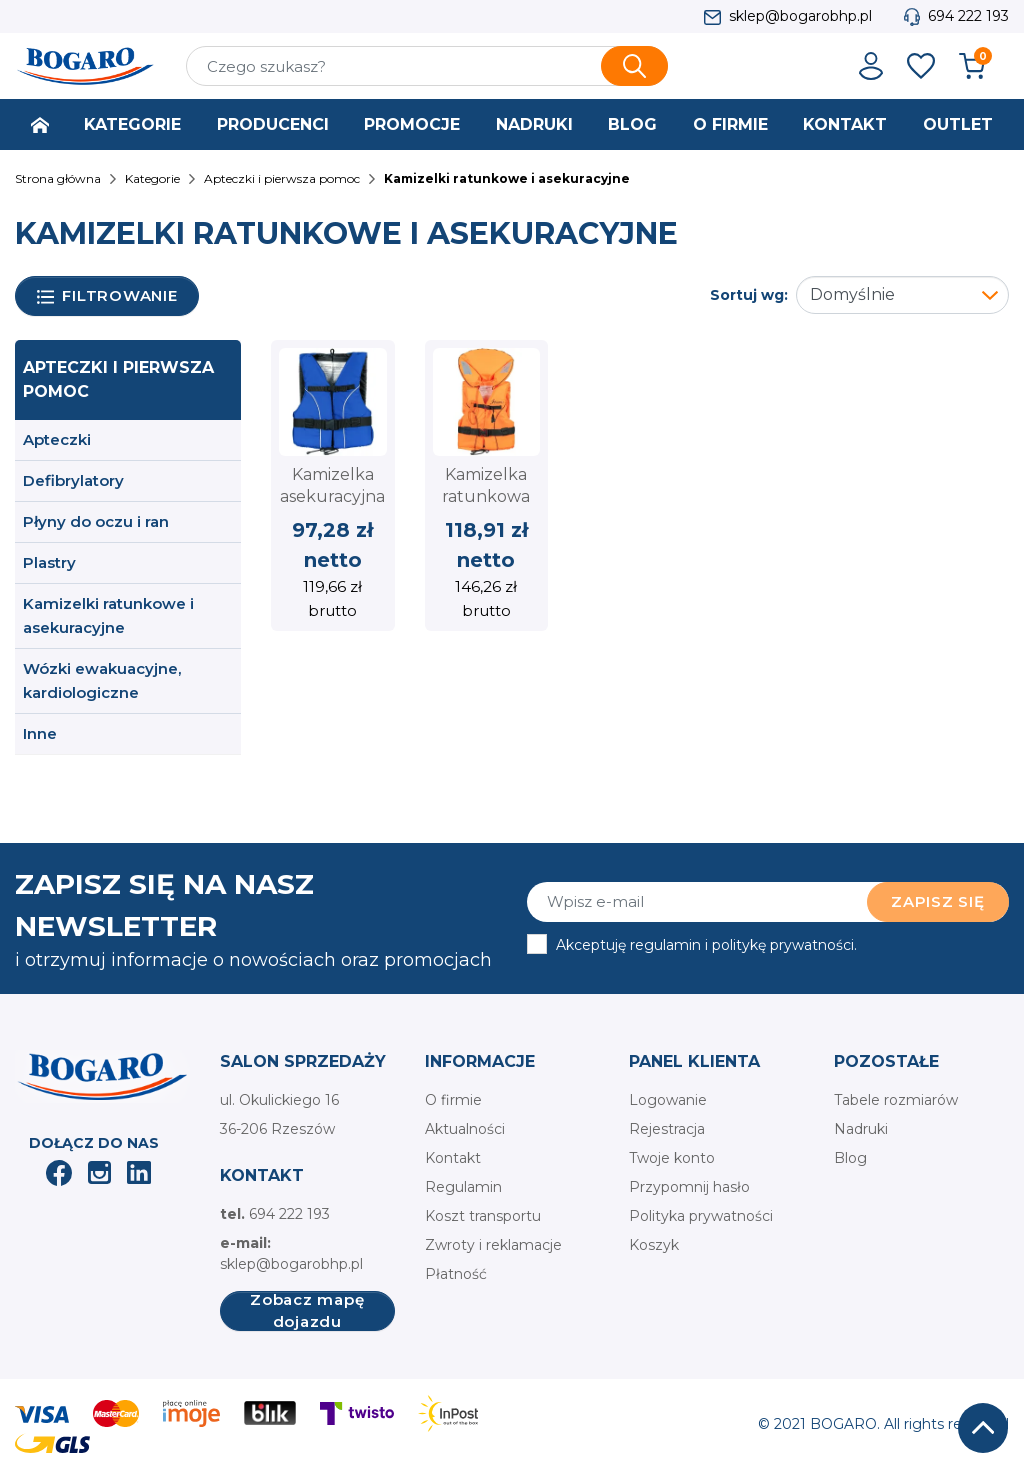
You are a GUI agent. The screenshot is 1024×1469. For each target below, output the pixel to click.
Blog (850, 1158)
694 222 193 (968, 16)
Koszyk (654, 1245)
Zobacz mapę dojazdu (307, 1311)
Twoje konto (672, 1158)
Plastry (49, 562)
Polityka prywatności (701, 1216)
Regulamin (463, 1187)
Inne (40, 733)
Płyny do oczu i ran (96, 521)
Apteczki (57, 439)
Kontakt (453, 1158)
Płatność (456, 1274)
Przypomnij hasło (689, 1187)
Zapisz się (938, 901)
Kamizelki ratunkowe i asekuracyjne (108, 615)
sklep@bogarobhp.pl (800, 16)
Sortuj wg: (749, 295)
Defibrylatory (73, 480)
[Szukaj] (427, 66)
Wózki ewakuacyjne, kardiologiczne (102, 680)
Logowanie (668, 1100)
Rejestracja (667, 1129)
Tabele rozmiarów (896, 1100)
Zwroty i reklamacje (493, 1245)
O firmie (453, 1100)
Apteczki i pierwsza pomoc (118, 379)
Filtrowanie (107, 296)
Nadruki (861, 1129)
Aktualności (465, 1129)
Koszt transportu (483, 1216)
